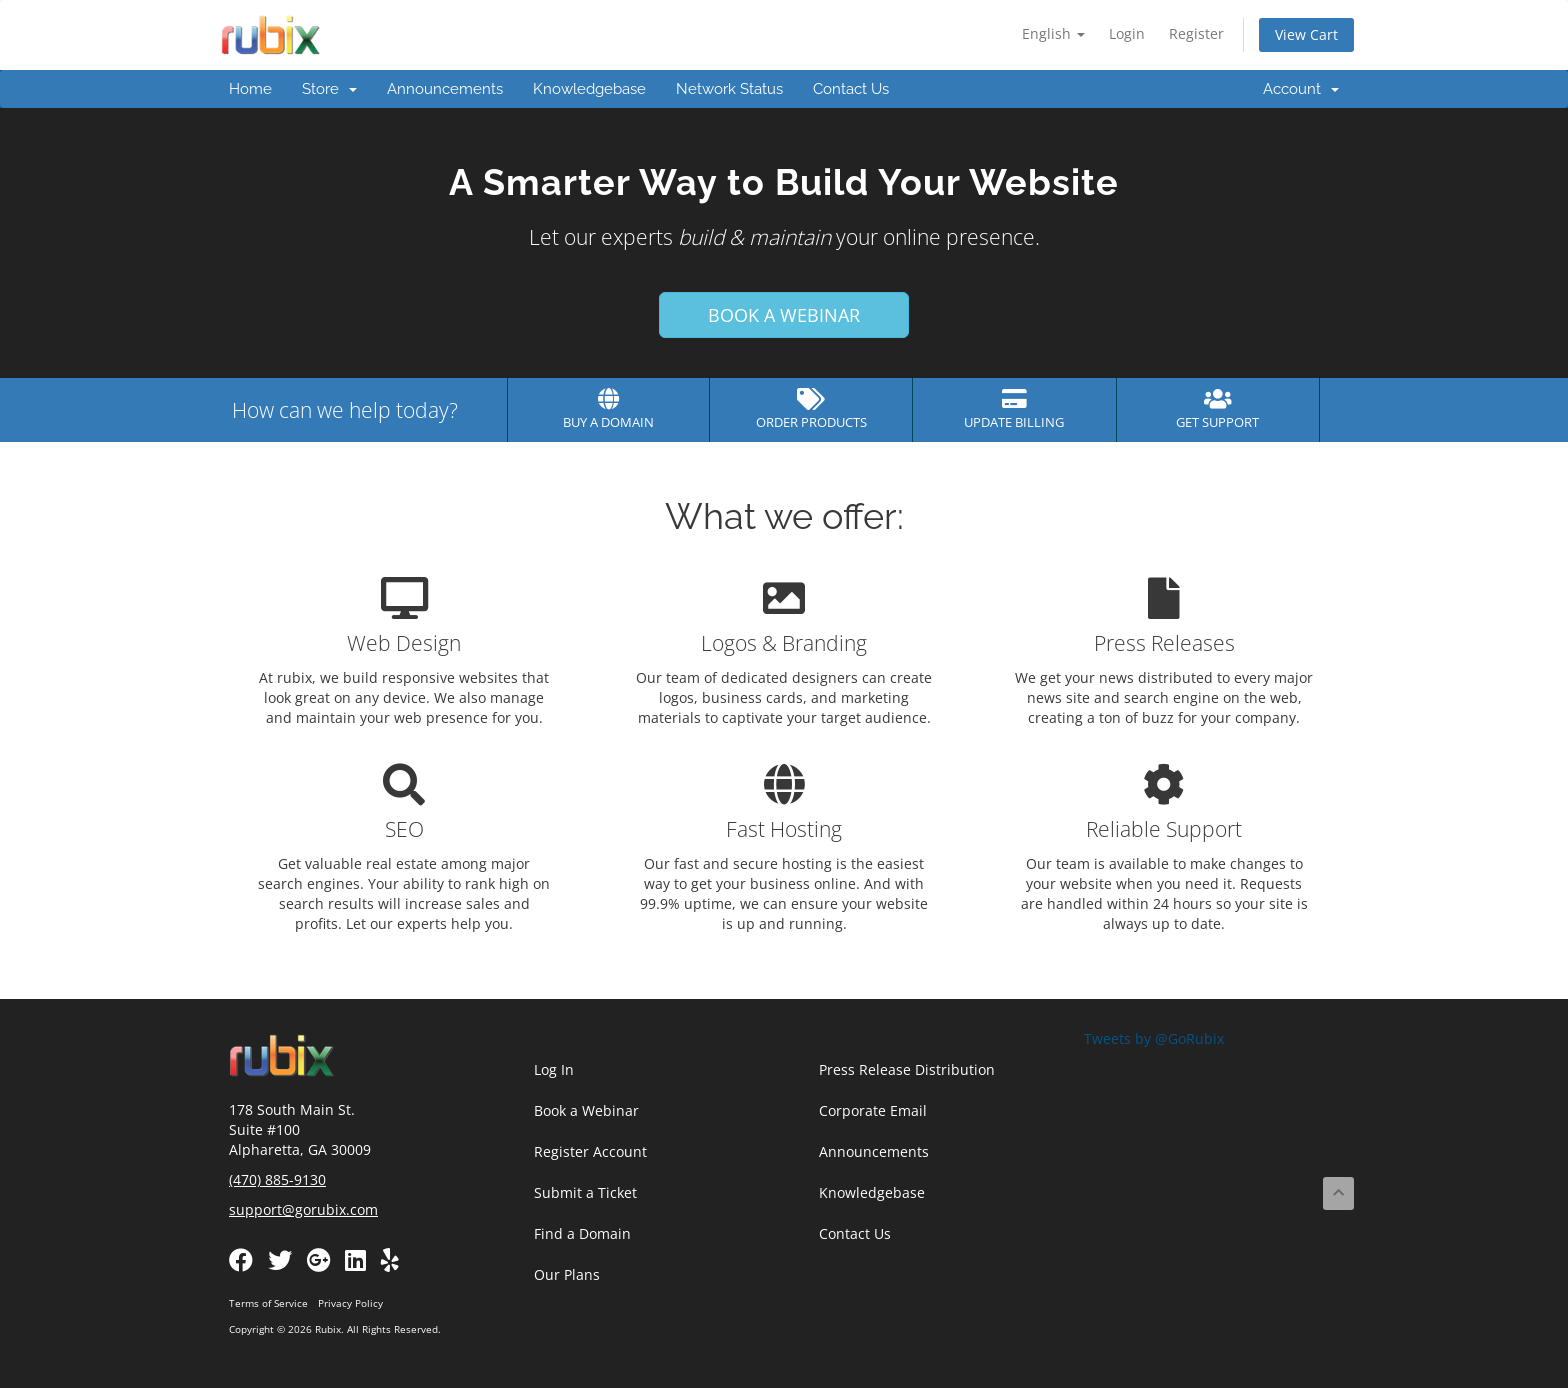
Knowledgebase (589, 89)
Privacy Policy (350, 1303)
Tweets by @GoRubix (1154, 1038)
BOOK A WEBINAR (784, 315)
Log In (554, 1069)
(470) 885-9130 (277, 1179)
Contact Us (851, 89)
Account (1301, 89)
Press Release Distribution (907, 1069)
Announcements (445, 89)
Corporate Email (873, 1110)
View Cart (1306, 34)
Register (1196, 33)
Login (1127, 33)
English (1053, 33)
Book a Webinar (586, 1110)
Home (250, 89)
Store (329, 89)
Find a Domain (582, 1233)
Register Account (590, 1151)
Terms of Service (268, 1303)
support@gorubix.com (303, 1209)
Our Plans (567, 1274)
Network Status (729, 89)
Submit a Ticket (585, 1192)
